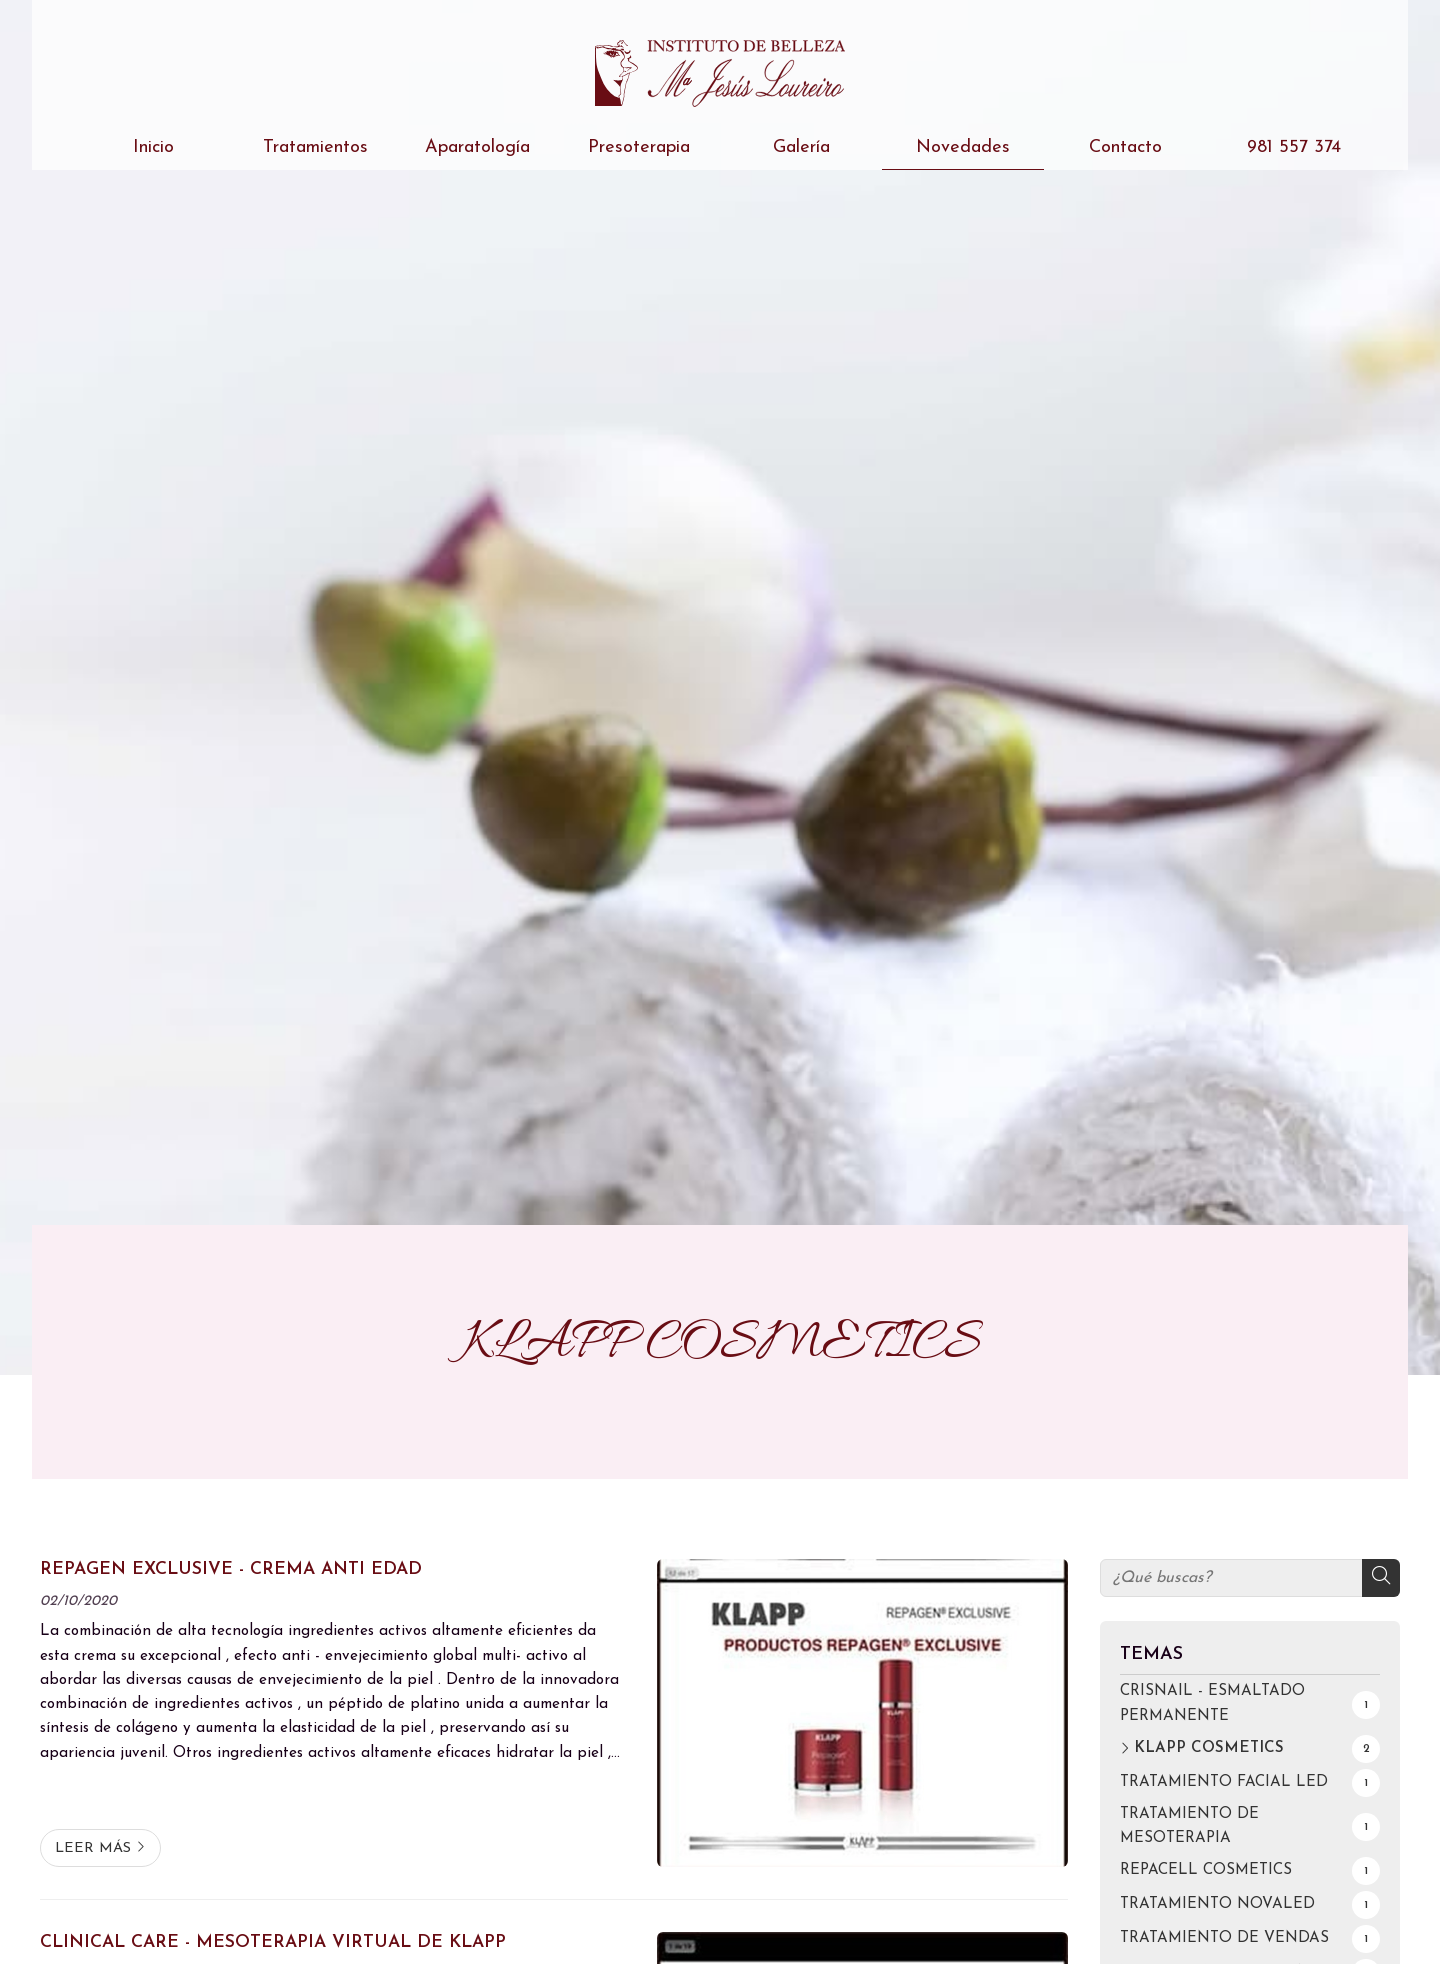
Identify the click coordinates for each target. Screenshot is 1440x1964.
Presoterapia (639, 147)
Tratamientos (315, 147)
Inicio (153, 147)
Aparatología (477, 147)
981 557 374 (1287, 147)
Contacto (1125, 147)
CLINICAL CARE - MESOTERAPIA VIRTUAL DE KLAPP (273, 1942)
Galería (801, 147)
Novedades (963, 147)
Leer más (93, 1848)
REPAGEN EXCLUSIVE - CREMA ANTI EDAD (231, 1569)
